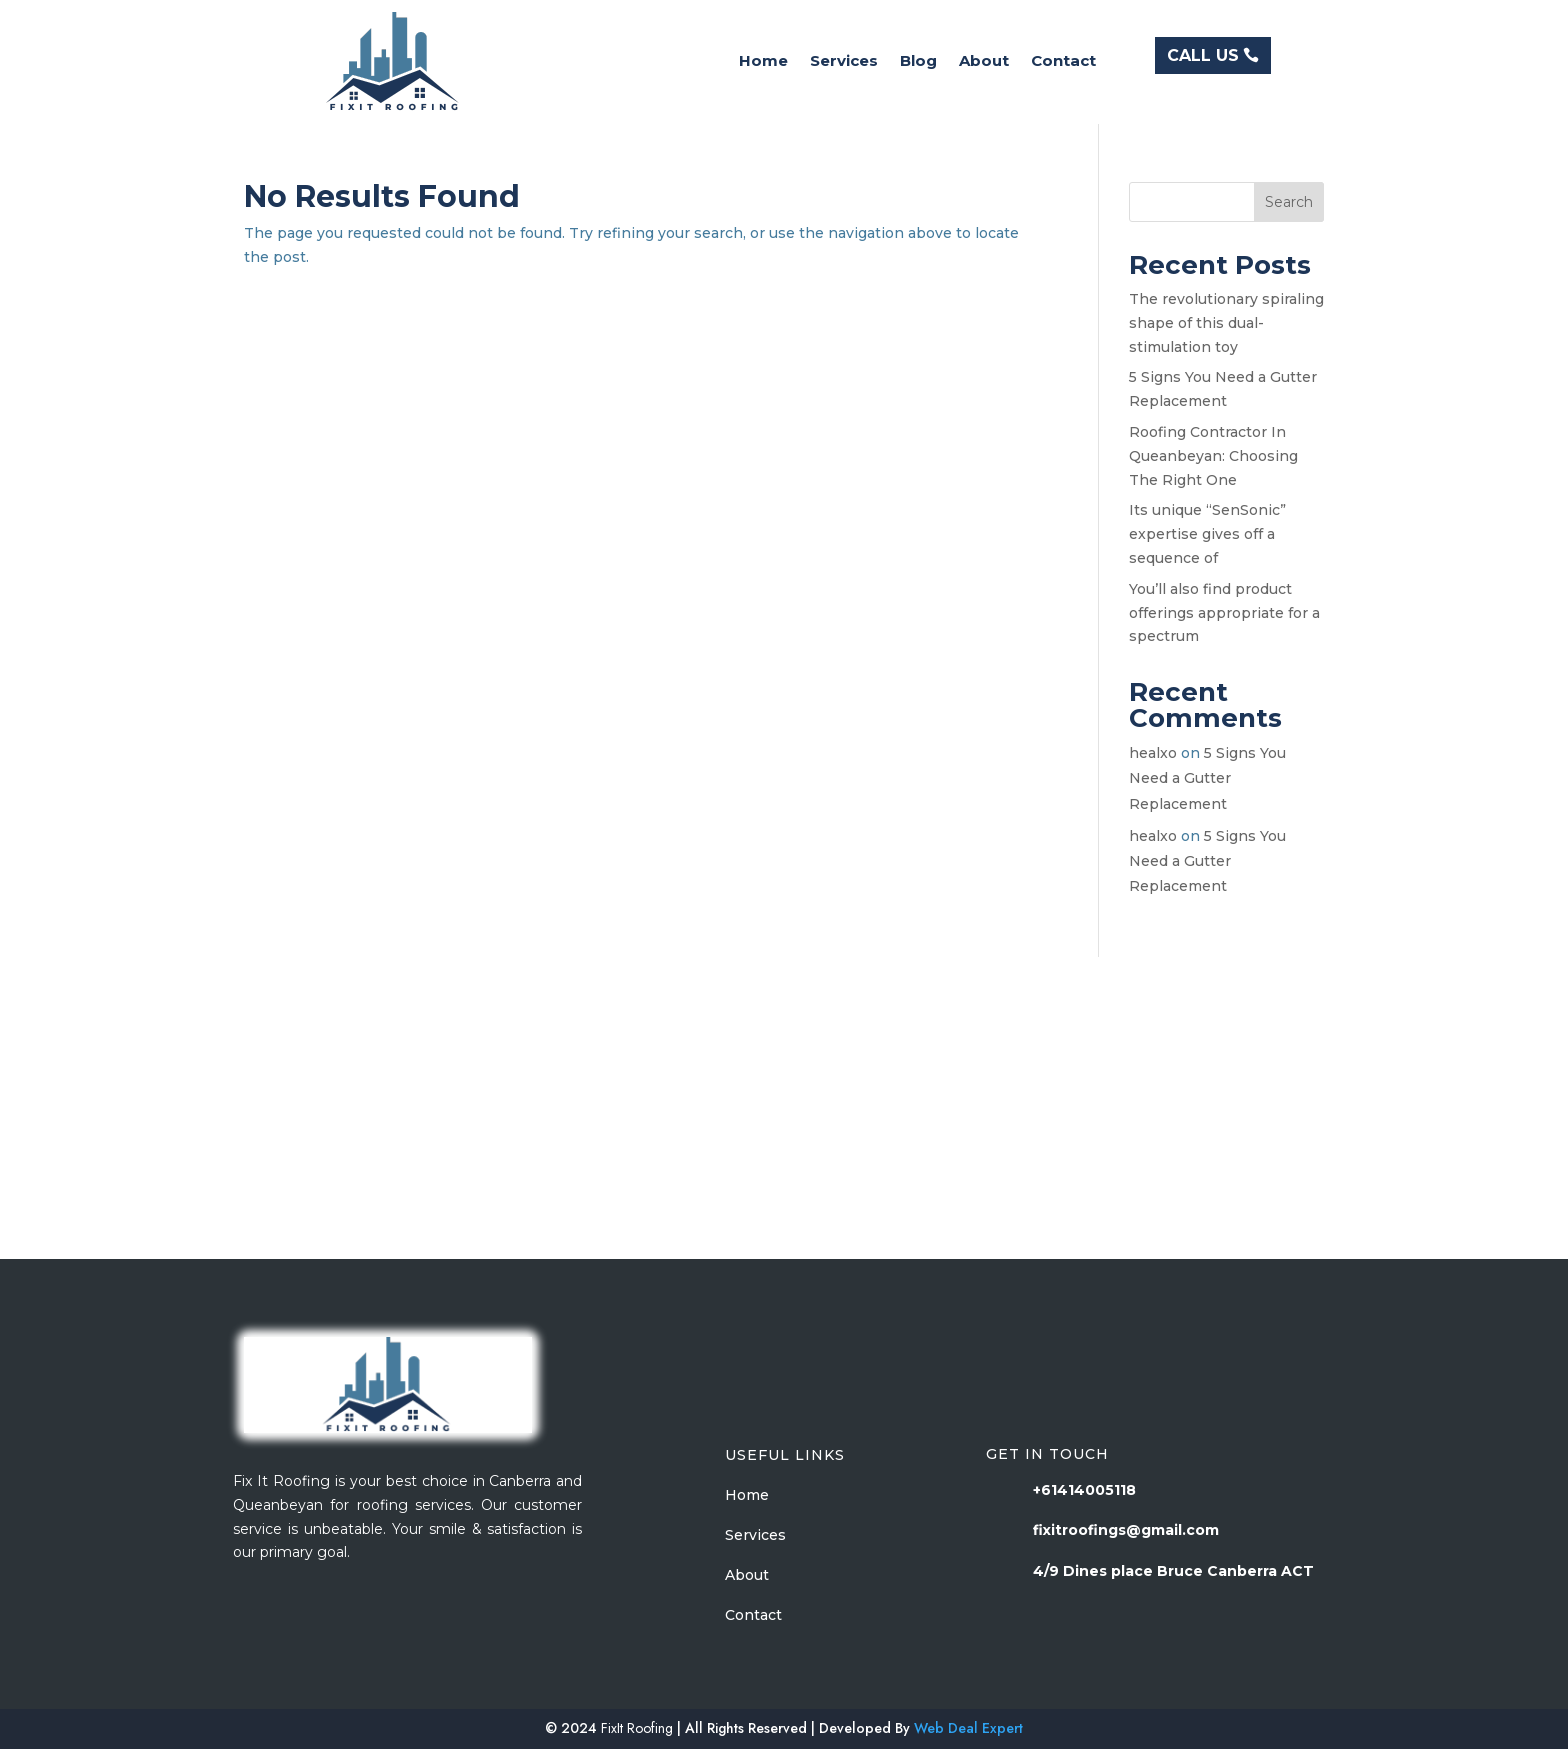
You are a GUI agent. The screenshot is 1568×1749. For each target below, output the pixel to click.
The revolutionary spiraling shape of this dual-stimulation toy (1226, 323)
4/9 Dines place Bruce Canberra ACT (1173, 1571)
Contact (1063, 62)
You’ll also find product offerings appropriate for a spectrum (1224, 613)
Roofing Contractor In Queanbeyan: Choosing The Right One (1213, 456)
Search (1289, 202)
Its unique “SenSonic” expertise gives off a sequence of (1207, 534)
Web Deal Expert (968, 1728)
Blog (918, 62)
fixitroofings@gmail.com (1126, 1530)
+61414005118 (1084, 1490)
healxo (1153, 753)
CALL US (1203, 55)
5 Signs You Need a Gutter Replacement (1207, 778)
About (984, 62)
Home (763, 62)
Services (844, 62)
